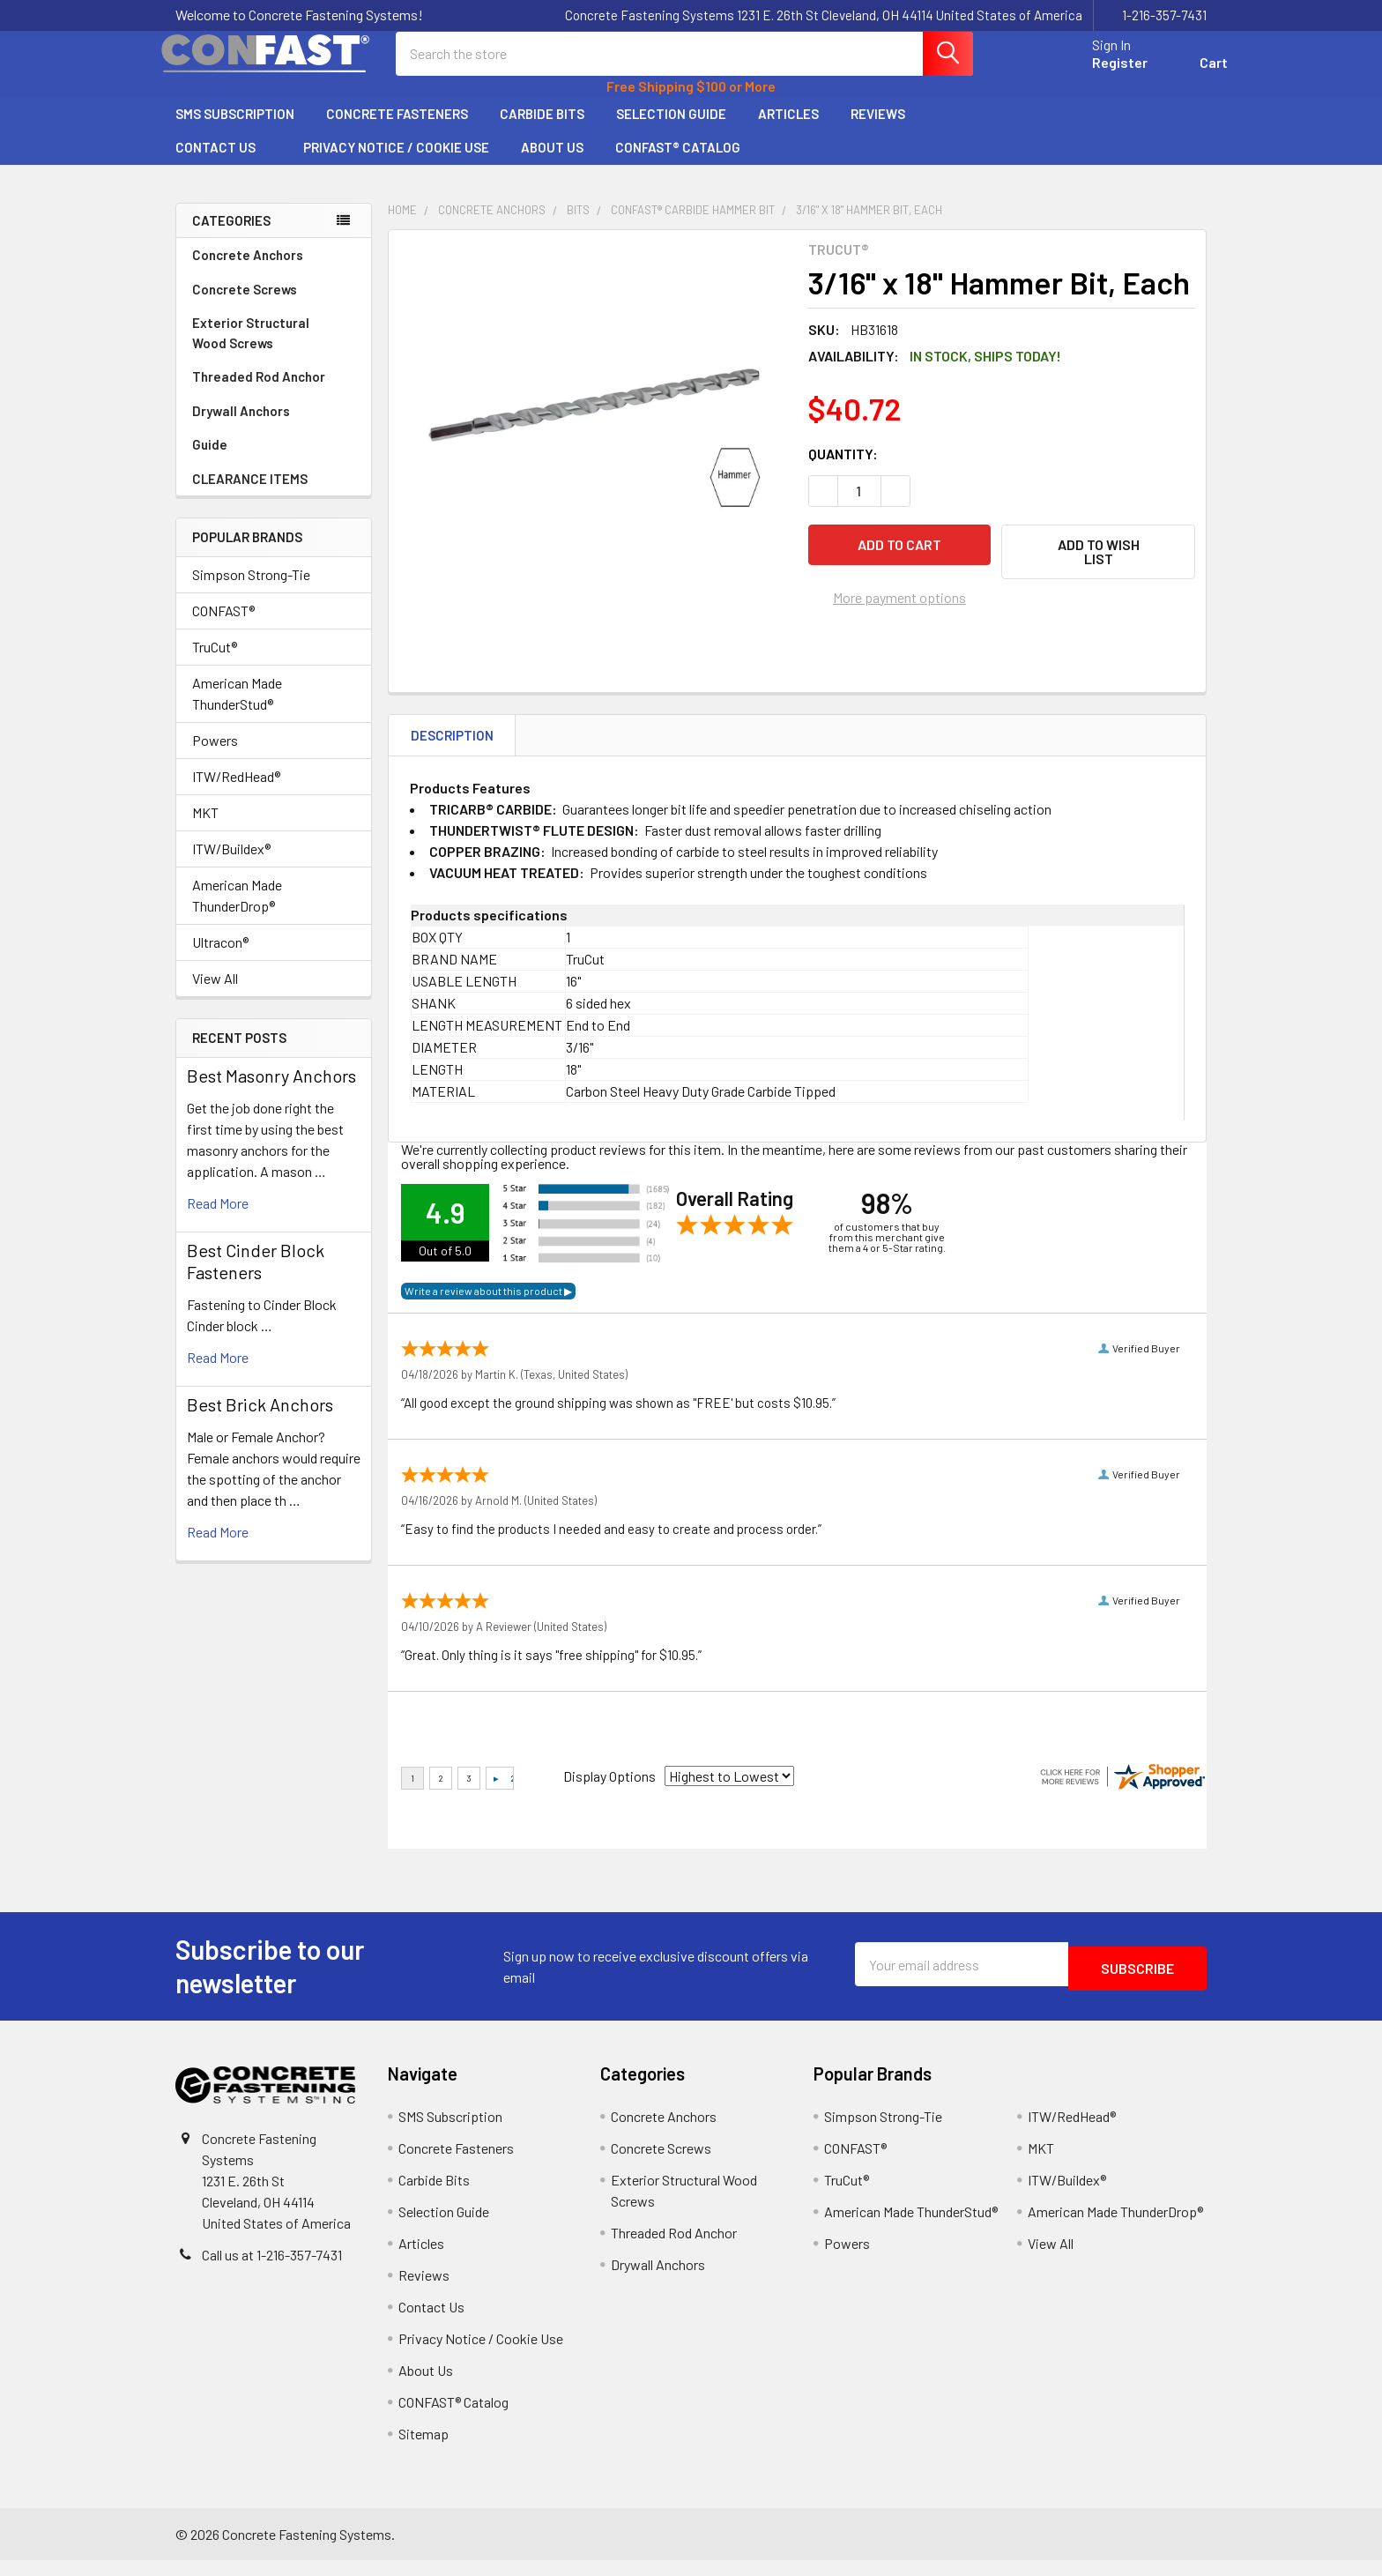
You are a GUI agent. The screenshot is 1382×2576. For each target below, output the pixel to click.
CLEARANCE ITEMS (250, 495)
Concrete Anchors (273, 271)
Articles (788, 130)
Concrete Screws (273, 305)
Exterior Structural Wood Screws (273, 349)
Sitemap (423, 2449)
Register (1098, 72)
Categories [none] (231, 236)
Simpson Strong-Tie (251, 590)
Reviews (878, 130)
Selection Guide (671, 130)
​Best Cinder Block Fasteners (255, 1277)
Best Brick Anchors (260, 1420)
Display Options (609, 1791)
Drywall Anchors (241, 427)
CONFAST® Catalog (677, 163)
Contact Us (223, 163)
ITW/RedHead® (236, 792)
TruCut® (214, 662)
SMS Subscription (234, 130)
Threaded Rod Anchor (273, 392)
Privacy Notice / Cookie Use (396, 163)
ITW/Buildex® (231, 864)
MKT (205, 828)
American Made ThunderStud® (237, 709)
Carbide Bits (542, 130)
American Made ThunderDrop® (237, 911)
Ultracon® (220, 957)
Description (452, 751)
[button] (1098, 567)
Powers (215, 756)
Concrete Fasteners (397, 130)
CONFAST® (223, 626)
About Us (552, 163)
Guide (209, 460)
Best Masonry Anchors (271, 1091)
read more (218, 1218)
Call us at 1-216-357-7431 (272, 2270)
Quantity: (843, 469)
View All (215, 994)
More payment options (899, 607)
